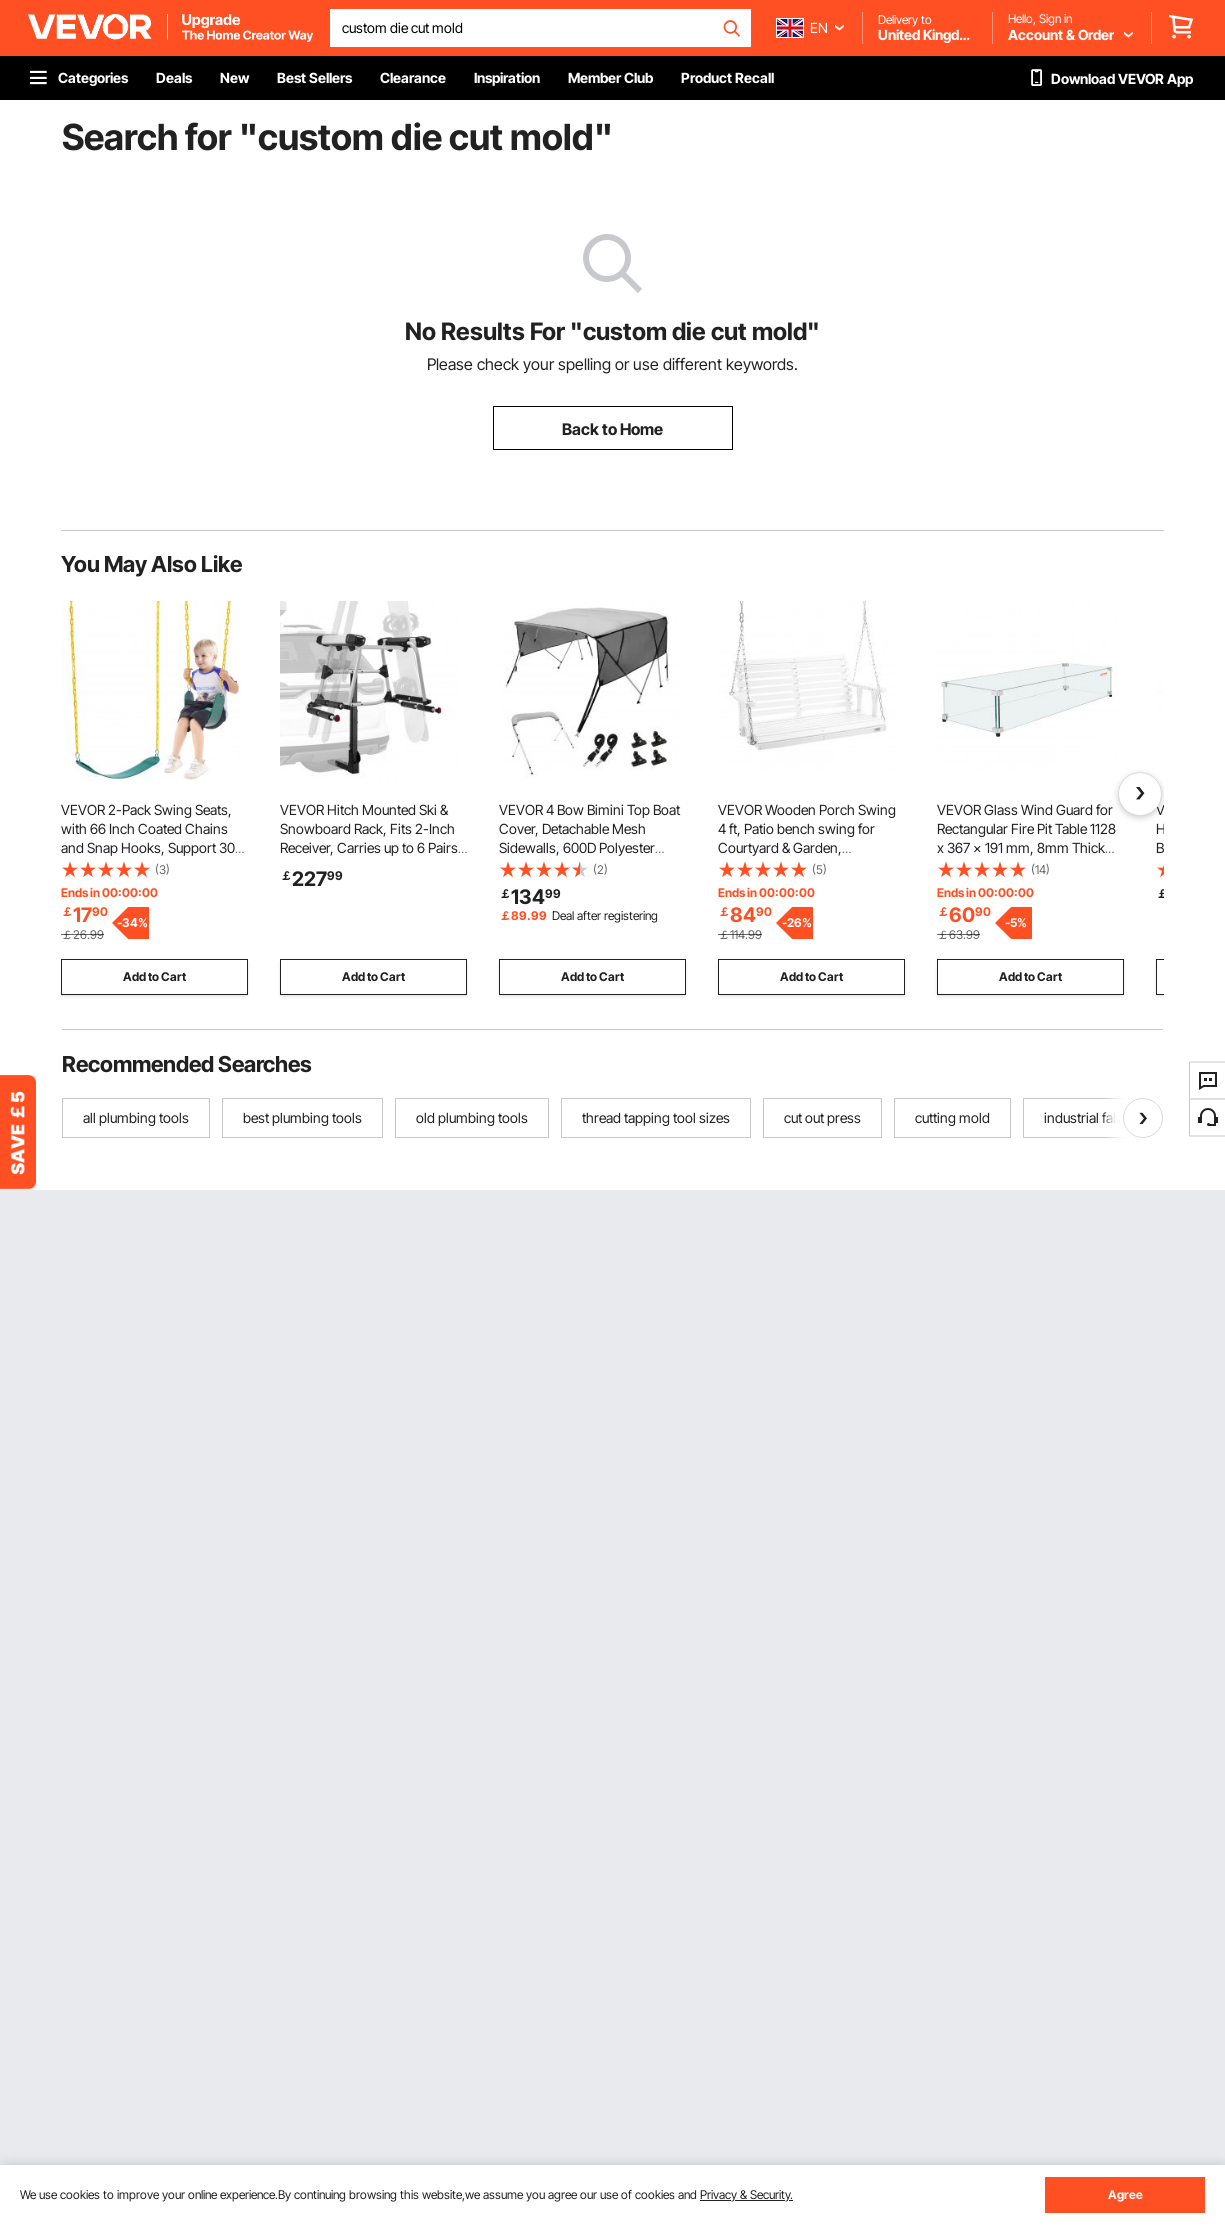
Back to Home (612, 429)
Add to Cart (154, 976)
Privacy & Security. (746, 2194)
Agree (1125, 2194)
